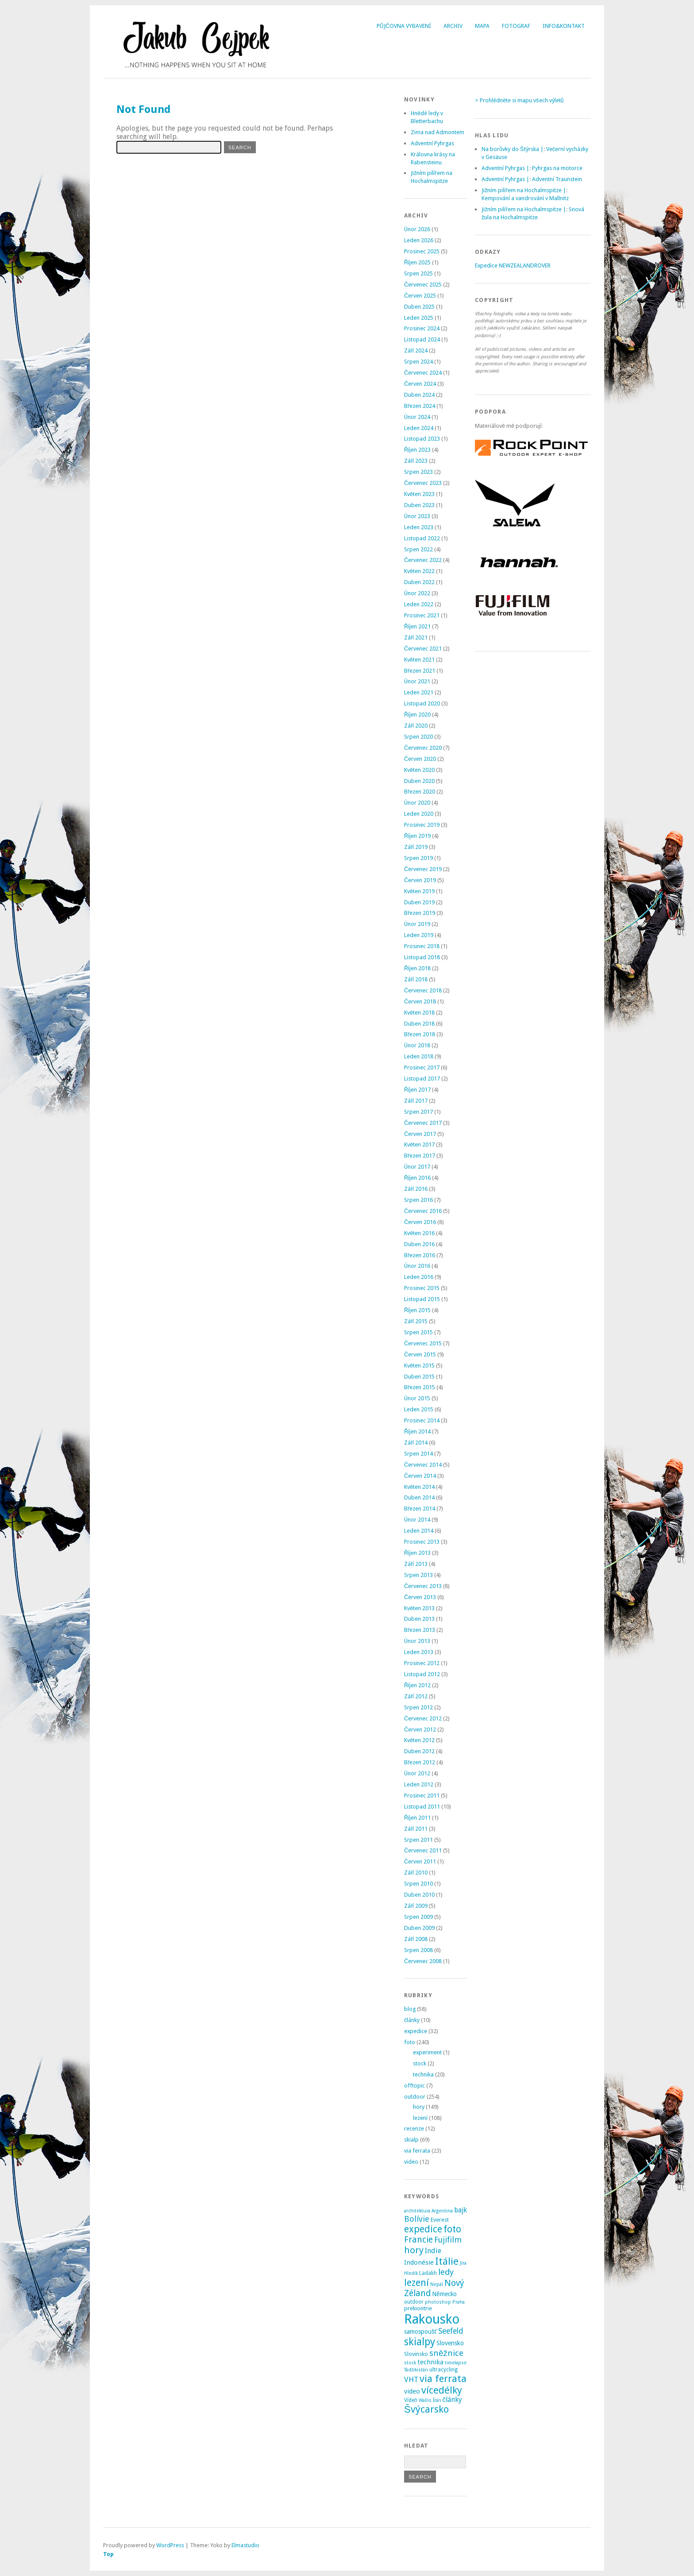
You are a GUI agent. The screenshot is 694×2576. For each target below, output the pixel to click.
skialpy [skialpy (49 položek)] (419, 2342)
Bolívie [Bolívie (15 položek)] (416, 2218)
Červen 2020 (420, 758)
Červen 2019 (420, 880)
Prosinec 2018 (422, 946)
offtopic (414, 2085)
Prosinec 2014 (422, 1420)
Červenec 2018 (423, 990)
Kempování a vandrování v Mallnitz (525, 198)
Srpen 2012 (418, 1707)
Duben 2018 (419, 1023)
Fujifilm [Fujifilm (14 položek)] (448, 2239)
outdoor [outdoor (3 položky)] (414, 2302)
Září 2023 (416, 460)
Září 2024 (416, 350)
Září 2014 (416, 1442)
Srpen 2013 (418, 1575)
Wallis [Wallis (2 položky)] (425, 2400)
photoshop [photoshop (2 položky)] (438, 2302)
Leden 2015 (418, 1409)
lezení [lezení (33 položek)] (416, 2282)
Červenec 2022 (423, 560)
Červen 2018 (420, 1001)
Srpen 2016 (418, 1200)
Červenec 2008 (423, 1961)
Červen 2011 (420, 1861)
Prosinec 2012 (422, 1663)
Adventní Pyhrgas (432, 143)
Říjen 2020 (417, 714)
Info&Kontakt (564, 26)
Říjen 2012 (417, 1685)
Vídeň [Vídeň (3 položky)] (410, 2400)
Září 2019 (416, 847)
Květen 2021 (419, 659)
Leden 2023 (418, 527)
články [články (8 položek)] (453, 2400)
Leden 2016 (418, 1277)
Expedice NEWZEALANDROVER (513, 265)
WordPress (170, 2545)
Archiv (453, 26)
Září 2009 (416, 1905)
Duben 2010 (419, 1894)
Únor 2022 (417, 593)
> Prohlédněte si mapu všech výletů (519, 100)
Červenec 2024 (423, 372)
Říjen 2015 (417, 1310)
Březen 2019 (419, 913)
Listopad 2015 (422, 1299)
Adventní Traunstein (557, 179)
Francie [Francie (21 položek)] (418, 2240)
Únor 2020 (417, 802)
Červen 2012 (420, 1729)
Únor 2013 (417, 1641)
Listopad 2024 (422, 339)
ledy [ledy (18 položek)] (446, 2272)
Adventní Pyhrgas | (505, 168)
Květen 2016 (419, 1233)
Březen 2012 (419, 1762)
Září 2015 (416, 1321)
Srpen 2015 (418, 1332)
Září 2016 (416, 1188)
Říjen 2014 (417, 1431)
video (411, 2161)
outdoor (414, 2096)
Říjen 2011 (417, 1817)
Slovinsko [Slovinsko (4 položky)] (416, 2354)
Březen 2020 (419, 791)
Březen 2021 (419, 670)
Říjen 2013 (417, 1552)
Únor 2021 (417, 681)
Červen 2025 (420, 295)
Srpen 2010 (418, 1883)
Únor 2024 (417, 417)
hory (418, 2106)
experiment (427, 2052)
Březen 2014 (419, 1508)
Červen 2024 (420, 383)
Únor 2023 (417, 516)
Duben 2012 (419, 1751)
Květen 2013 (419, 1608)
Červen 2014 (420, 1475)
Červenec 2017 (423, 1122)
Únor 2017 (417, 1166)
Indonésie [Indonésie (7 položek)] (419, 2262)
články (412, 2020)
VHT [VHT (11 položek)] (411, 2379)
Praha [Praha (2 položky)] (458, 2302)
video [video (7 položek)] (412, 2391)
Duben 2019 (419, 902)
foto (409, 2042)
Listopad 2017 (422, 1078)
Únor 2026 (417, 229)
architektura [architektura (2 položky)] (417, 2211)
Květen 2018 (419, 1012)
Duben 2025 (419, 306)
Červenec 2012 (423, 1718)
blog (410, 2009)
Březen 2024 (419, 406)
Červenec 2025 (423, 284)
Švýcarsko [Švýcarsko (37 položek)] (426, 2409)
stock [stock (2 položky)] (410, 2363)
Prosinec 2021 (422, 615)
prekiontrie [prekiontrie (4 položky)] (418, 2308)
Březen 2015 (419, 1387)
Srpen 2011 (418, 1839)
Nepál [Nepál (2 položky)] (436, 2284)
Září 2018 (416, 979)
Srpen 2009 (418, 1917)
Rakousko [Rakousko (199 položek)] (431, 2319)
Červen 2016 (420, 1222)
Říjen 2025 (417, 262)
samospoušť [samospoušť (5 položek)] (420, 2331)
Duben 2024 (419, 394)
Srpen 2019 (418, 858)
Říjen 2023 (417, 449)
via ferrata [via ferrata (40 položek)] (443, 2378)
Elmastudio (245, 2545)
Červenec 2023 (423, 483)
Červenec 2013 (423, 1586)
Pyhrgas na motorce (557, 168)
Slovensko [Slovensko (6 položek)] (450, 2343)
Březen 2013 (419, 1630)
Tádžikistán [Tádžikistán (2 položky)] (416, 2370)
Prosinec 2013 (422, 1541)
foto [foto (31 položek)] (452, 2229)
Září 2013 (416, 1564)
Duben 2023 (419, 505)
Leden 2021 (418, 692)
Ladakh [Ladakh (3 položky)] (428, 2273)
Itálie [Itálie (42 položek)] (447, 2261)
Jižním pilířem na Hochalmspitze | (524, 190)
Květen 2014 (419, 1487)
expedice (415, 2031)
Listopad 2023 (422, 438)
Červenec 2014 (423, 1464)
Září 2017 (416, 1100)
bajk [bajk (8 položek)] (460, 2210)
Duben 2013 (419, 1618)
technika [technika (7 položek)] (430, 2362)
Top (108, 2554)
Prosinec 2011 (422, 1795)
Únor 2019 (417, 924)
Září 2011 (416, 1828)
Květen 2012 (419, 1740)
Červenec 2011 (423, 1850)
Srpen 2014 (418, 1453)
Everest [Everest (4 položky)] (440, 2219)
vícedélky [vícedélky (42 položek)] (441, 2390)
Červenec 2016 (423, 1211)
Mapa (482, 26)
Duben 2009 (419, 1928)
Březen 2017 (419, 1155)
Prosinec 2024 (422, 328)
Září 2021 (416, 637)
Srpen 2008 (418, 1950)
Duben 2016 (419, 1244)
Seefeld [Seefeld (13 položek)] (450, 2331)
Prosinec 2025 (422, 251)
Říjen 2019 (417, 836)
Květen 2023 (419, 494)
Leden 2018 (418, 1056)
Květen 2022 (419, 571)
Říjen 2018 (417, 968)
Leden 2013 (418, 1652)
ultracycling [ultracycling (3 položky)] (443, 2370)
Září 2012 (416, 1696)
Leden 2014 (418, 1530)
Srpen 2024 (418, 361)
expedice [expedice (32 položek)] (423, 2229)
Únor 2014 (417, 1519)
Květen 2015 (419, 1365)
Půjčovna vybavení (404, 26)
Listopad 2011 (422, 1806)
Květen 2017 (419, 1144)
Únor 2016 (417, 1266)
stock (419, 2063)
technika (423, 2074)
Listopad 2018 (422, 957)
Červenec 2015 (423, 1343)
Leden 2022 (418, 604)
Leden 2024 (418, 428)
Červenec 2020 (423, 747)
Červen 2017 (420, 1134)
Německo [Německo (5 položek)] (444, 2293)
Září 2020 (416, 725)
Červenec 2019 (423, 869)
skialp (411, 2139)
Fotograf (516, 26)
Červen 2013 (420, 1597)
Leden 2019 (418, 935)
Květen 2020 (419, 770)
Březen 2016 (419, 1255)
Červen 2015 (420, 1354)
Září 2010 (416, 1872)
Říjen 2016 (417, 1177)
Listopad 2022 (422, 538)
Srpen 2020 (418, 736)
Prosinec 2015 (422, 1288)
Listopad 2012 (422, 1674)
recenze (414, 2128)
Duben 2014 (419, 1497)
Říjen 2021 (417, 626)
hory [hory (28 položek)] (414, 2250)
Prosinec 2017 (422, 1067)
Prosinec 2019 (422, 824)
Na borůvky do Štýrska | (513, 149)
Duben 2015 (419, 1376)
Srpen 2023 (418, 472)
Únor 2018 (417, 1045)
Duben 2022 (419, 582)
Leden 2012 (418, 1784)
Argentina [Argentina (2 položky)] (442, 2211)
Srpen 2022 (418, 549)
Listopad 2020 (422, 703)
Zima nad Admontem (437, 132)
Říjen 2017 (417, 1089)
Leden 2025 (418, 317)
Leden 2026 (418, 240)
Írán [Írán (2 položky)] (437, 2400)
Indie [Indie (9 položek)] (433, 2251)
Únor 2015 (417, 1398)
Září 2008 (416, 1939)
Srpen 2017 (418, 1111)
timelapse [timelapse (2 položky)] (456, 2363)
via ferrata (417, 2150)
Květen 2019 (419, 891)
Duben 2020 (419, 781)
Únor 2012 (417, 1773)
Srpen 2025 (418, 273)
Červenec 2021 (423, 648)
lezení (420, 2118)
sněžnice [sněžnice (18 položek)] (446, 2353)
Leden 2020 (418, 813)
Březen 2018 (419, 1034)
